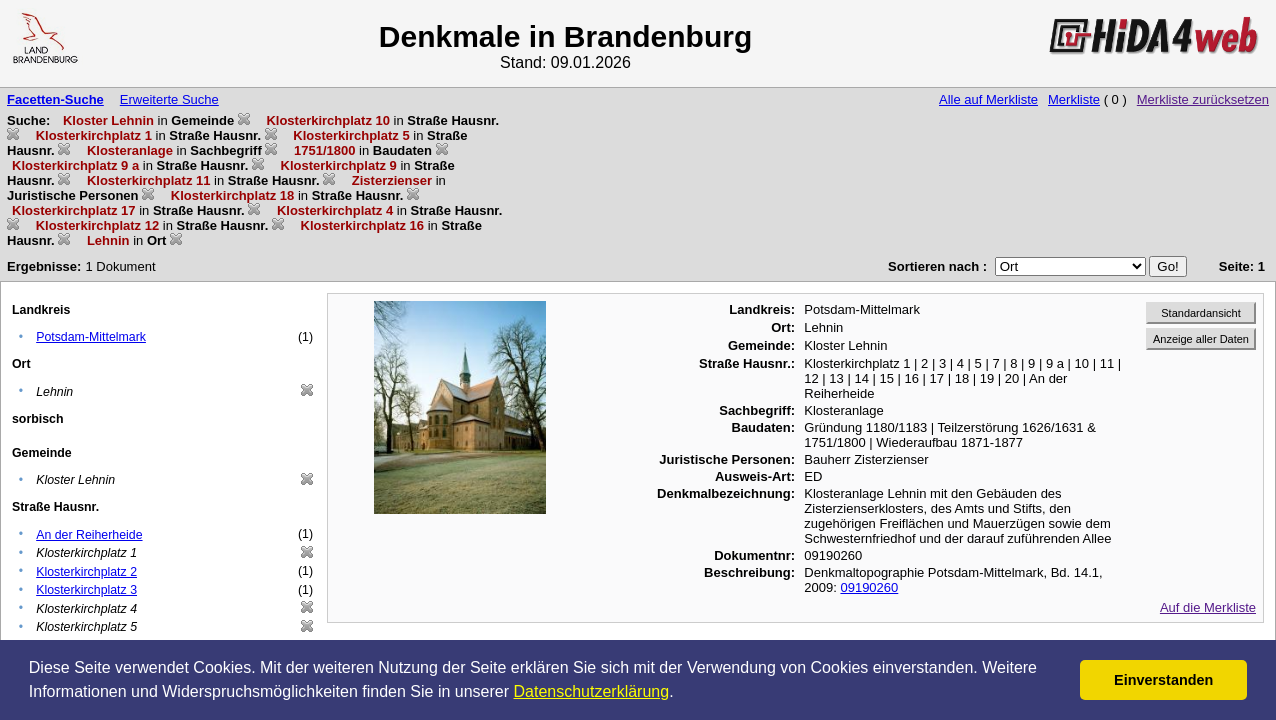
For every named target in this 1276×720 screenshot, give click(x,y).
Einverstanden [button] (1163, 680)
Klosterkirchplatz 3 (86, 590)
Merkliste (1074, 99)
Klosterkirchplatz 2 (86, 572)
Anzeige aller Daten (1201, 339)
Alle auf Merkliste (988, 99)
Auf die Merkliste (1208, 607)
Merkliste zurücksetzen (1203, 99)
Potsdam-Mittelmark (91, 337)
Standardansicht (1201, 313)
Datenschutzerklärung (592, 691)
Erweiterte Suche (169, 99)
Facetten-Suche (55, 99)
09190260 (869, 587)
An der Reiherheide (89, 535)
